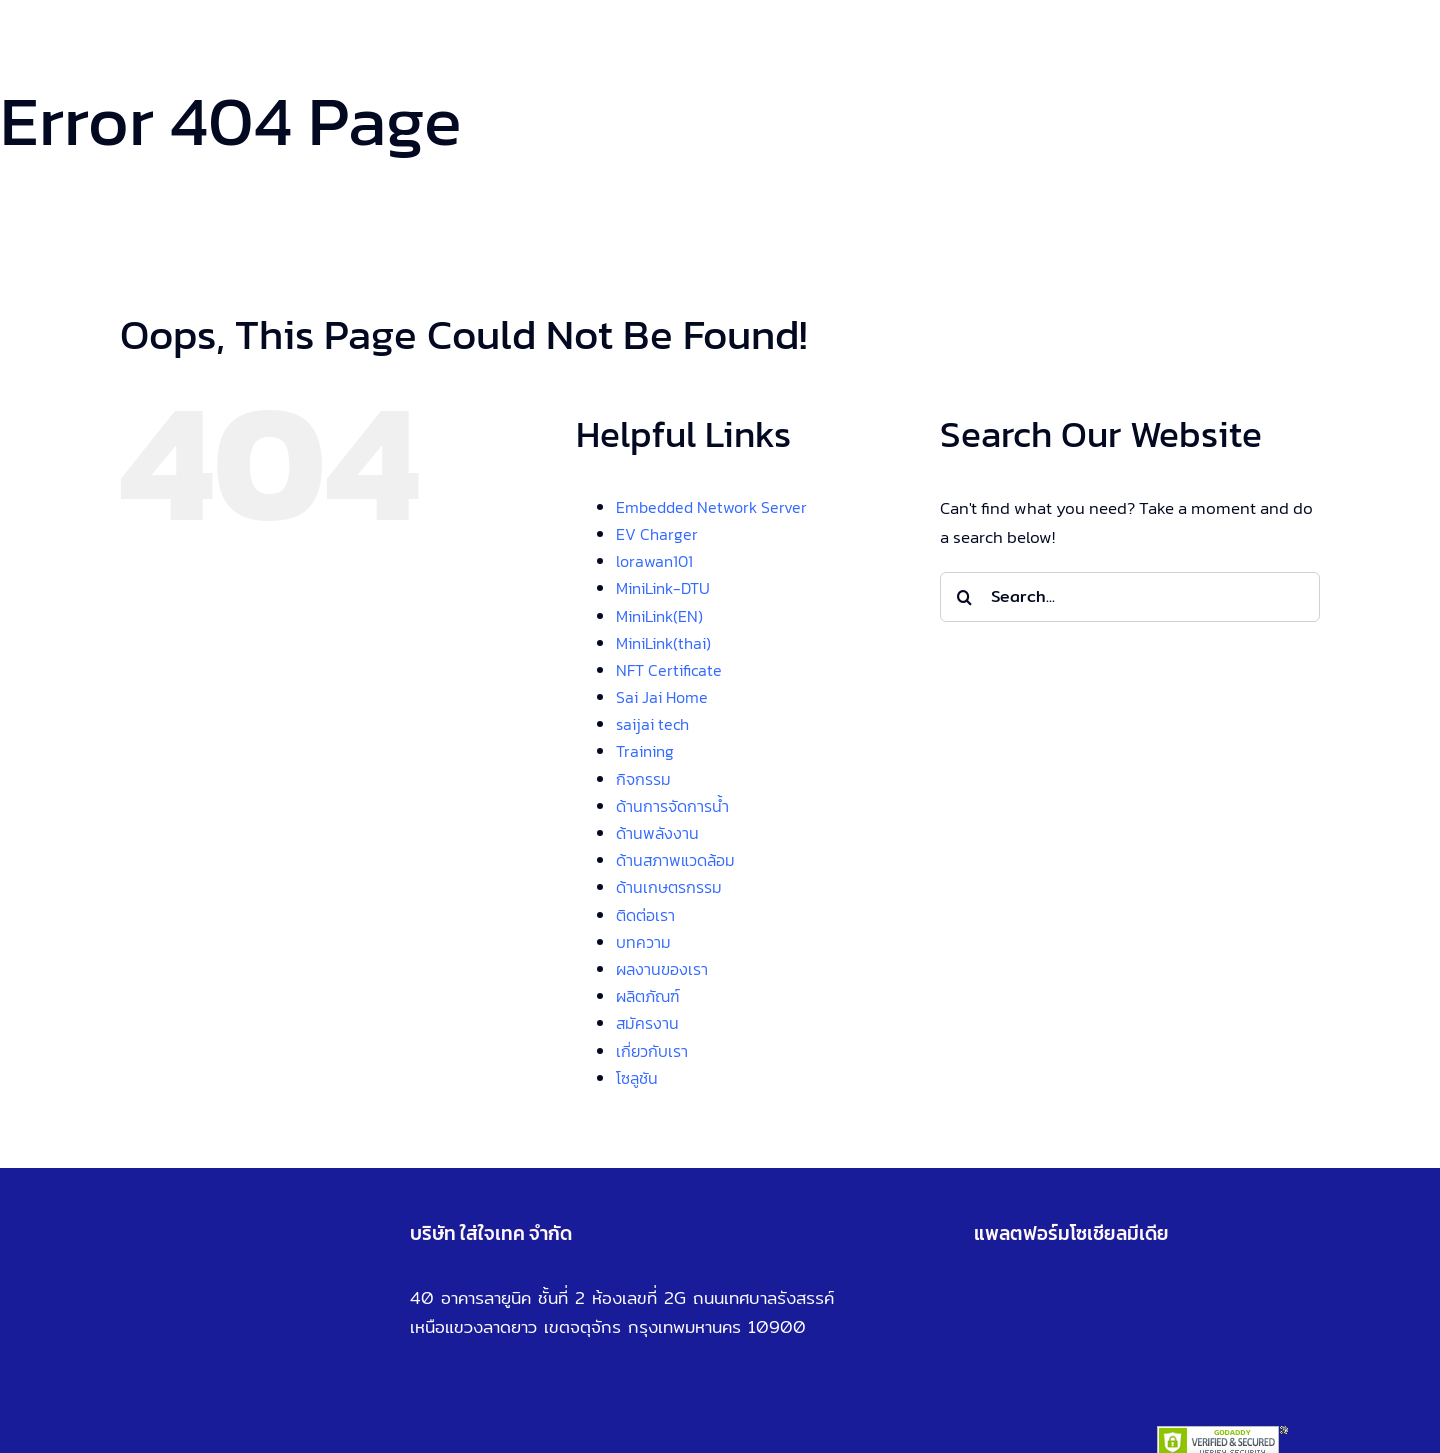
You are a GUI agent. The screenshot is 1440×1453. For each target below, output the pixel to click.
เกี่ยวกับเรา (652, 1051)
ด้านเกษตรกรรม (669, 887)
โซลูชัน (637, 1078)
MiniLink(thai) (663, 643)
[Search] (965, 597)
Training (645, 751)
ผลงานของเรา (662, 969)
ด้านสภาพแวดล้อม (675, 860)
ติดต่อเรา (645, 915)
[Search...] (1130, 597)
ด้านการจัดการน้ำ (672, 806)
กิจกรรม (643, 779)
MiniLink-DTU (663, 588)
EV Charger (657, 534)
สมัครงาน (647, 1023)
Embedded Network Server (711, 507)
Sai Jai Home (662, 697)
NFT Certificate (669, 670)
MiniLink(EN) (659, 616)
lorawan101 (654, 561)
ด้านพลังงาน (657, 833)
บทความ (643, 942)
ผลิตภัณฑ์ (648, 996)
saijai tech (652, 724)
